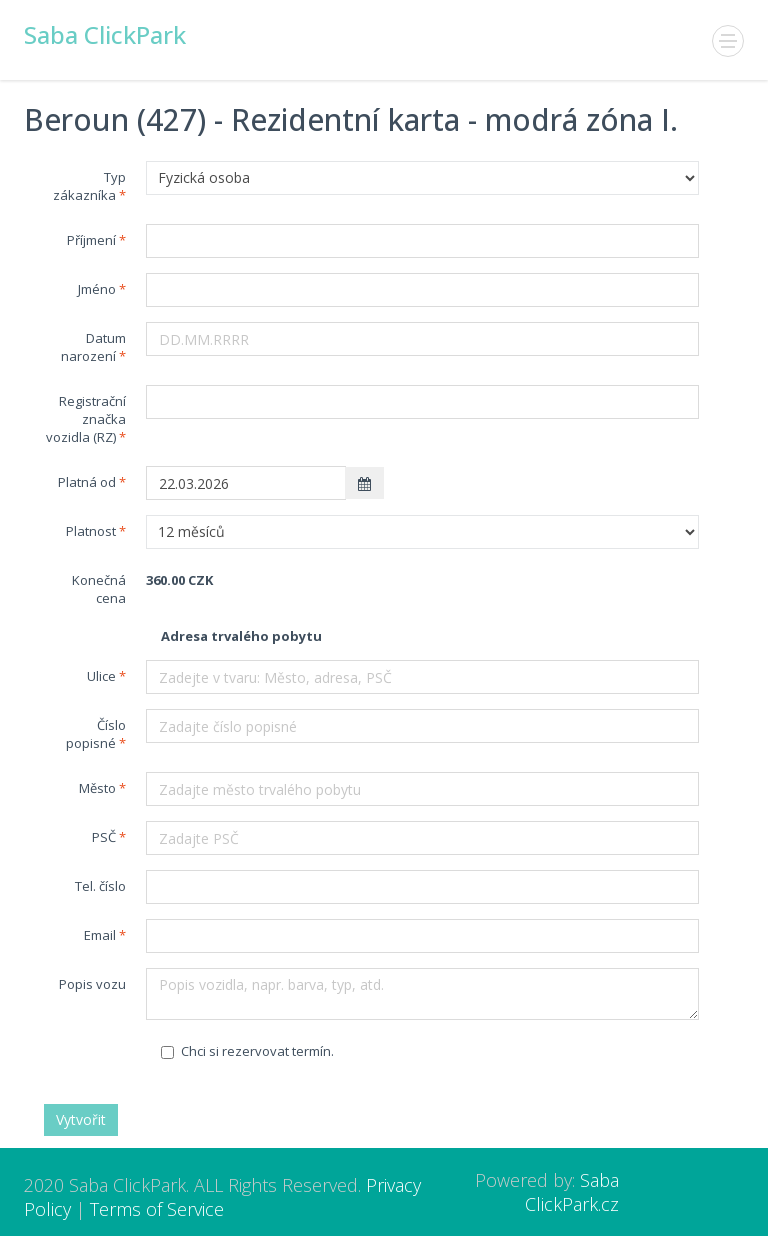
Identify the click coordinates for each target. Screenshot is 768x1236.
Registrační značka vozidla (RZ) (86, 419)
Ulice (101, 676)
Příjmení (91, 240)
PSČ (104, 837)
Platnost (91, 531)
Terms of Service (157, 1209)
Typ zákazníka (89, 186)
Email (100, 935)
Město (97, 788)
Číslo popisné (96, 734)
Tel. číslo (100, 886)
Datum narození (93, 347)
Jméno (97, 289)
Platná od (87, 482)
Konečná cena (99, 589)
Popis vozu (92, 984)
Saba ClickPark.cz (572, 1192)
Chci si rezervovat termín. (247, 1051)
